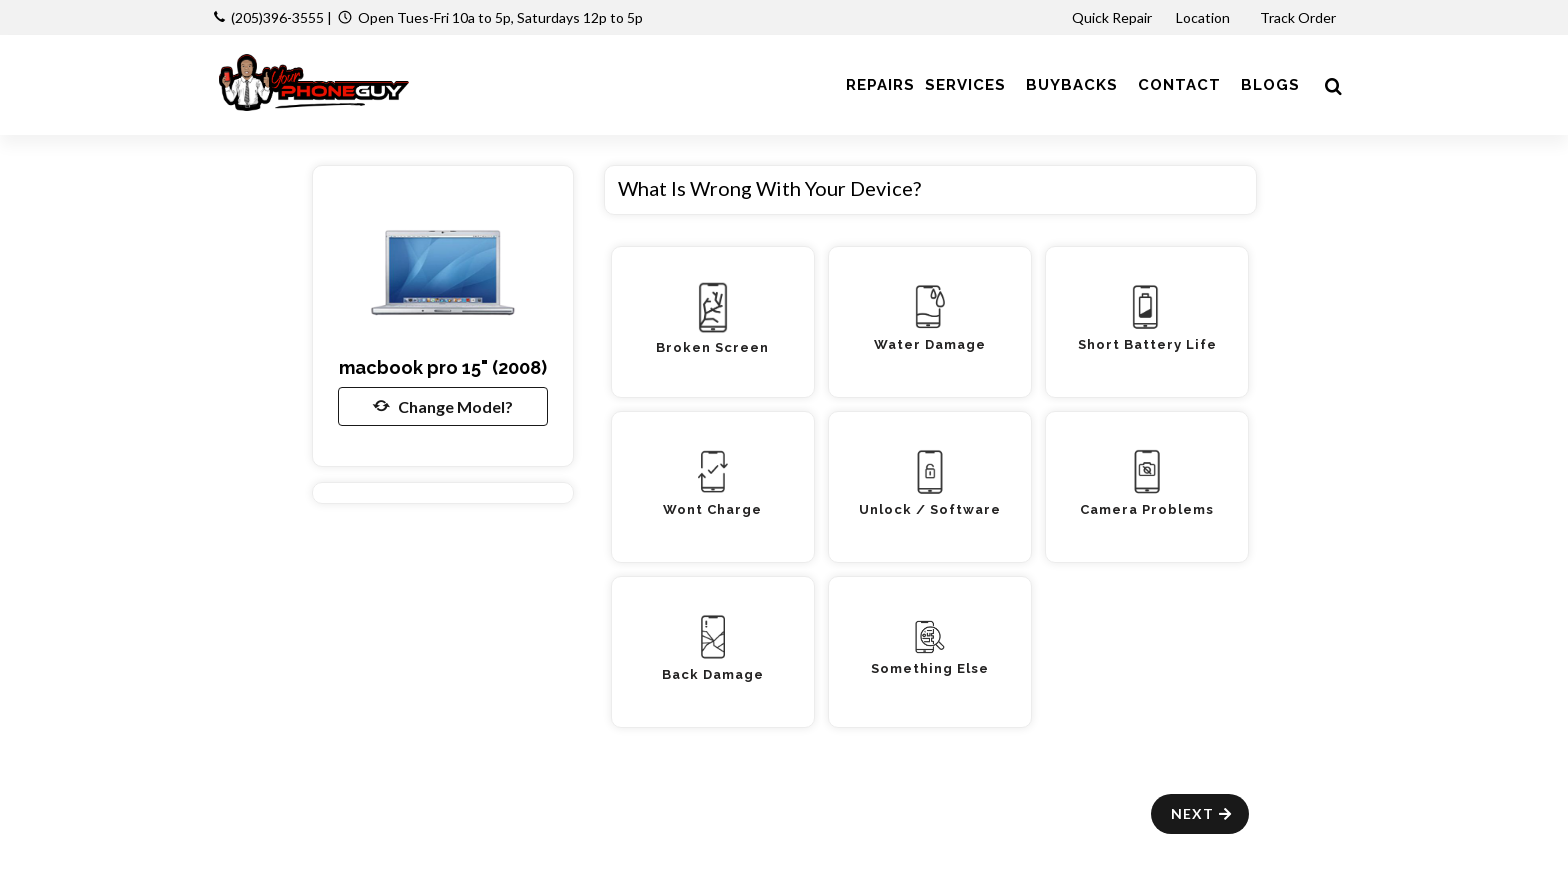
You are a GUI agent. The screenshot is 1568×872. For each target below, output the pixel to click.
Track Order (1299, 17)
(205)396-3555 (277, 17)
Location (1204, 17)
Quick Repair (1112, 17)
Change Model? (443, 406)
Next (1202, 813)
